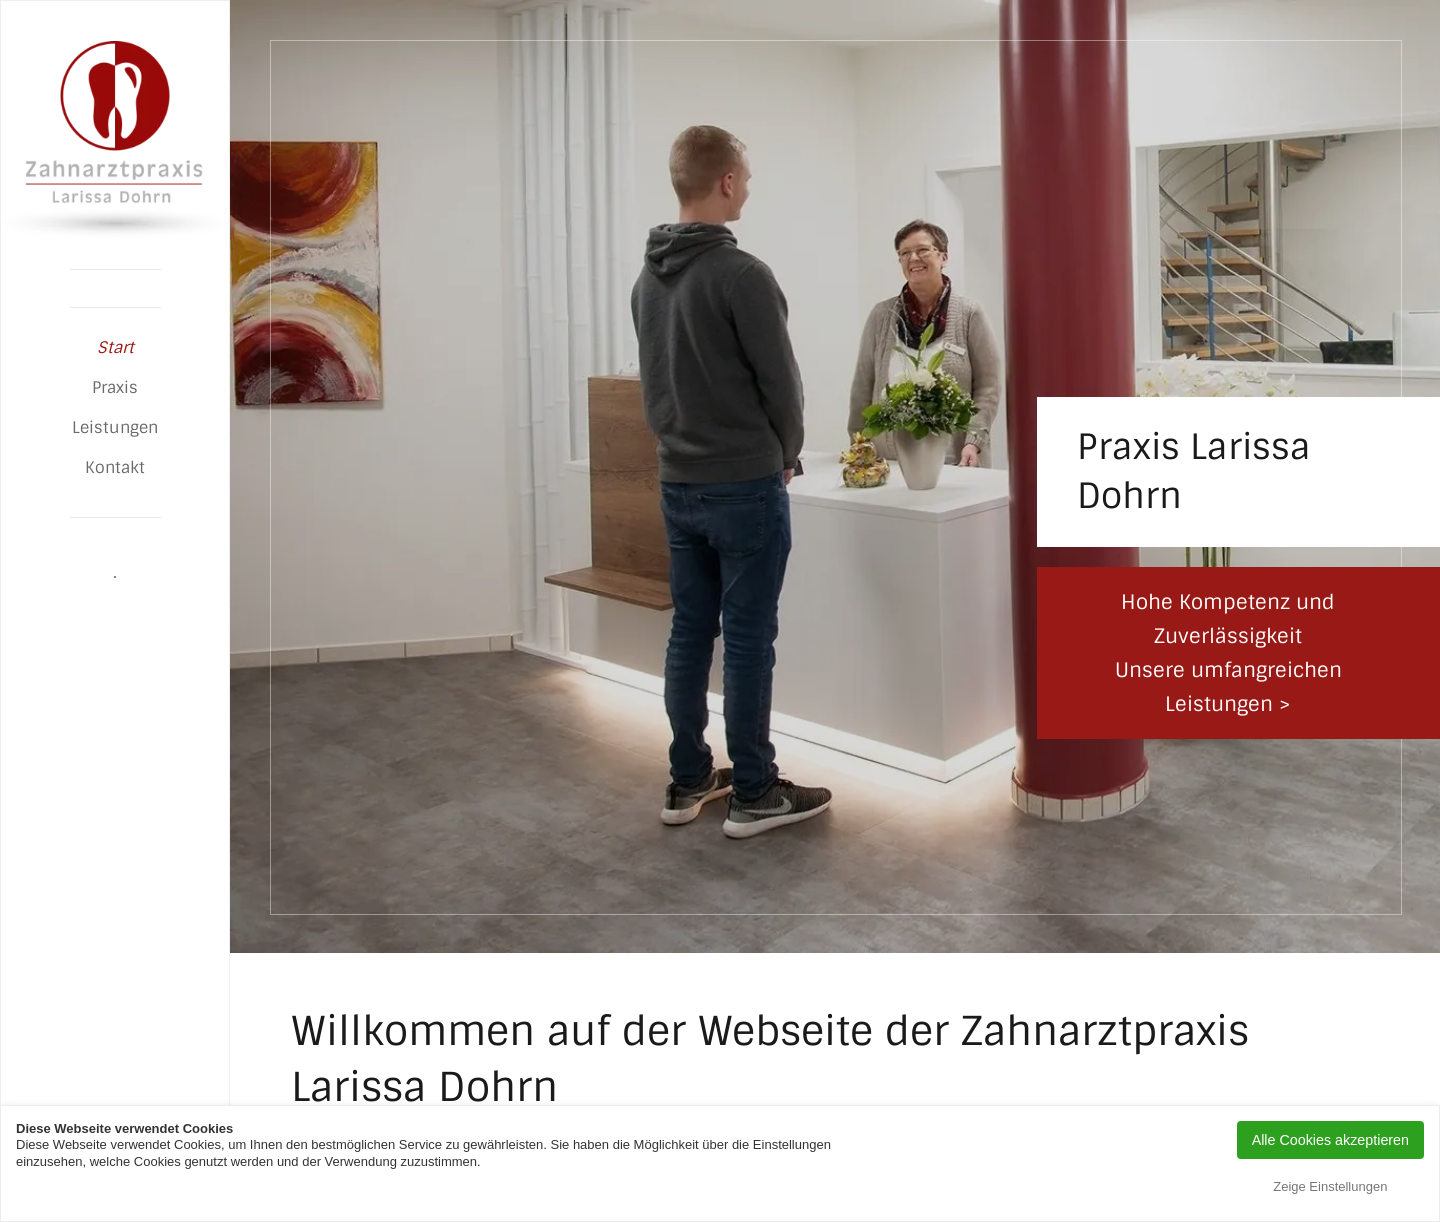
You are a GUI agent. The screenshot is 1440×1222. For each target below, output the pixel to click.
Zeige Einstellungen (1330, 1186)
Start (115, 347)
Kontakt (115, 467)
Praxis (115, 387)
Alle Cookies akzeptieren (1330, 1140)
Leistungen (115, 427)
